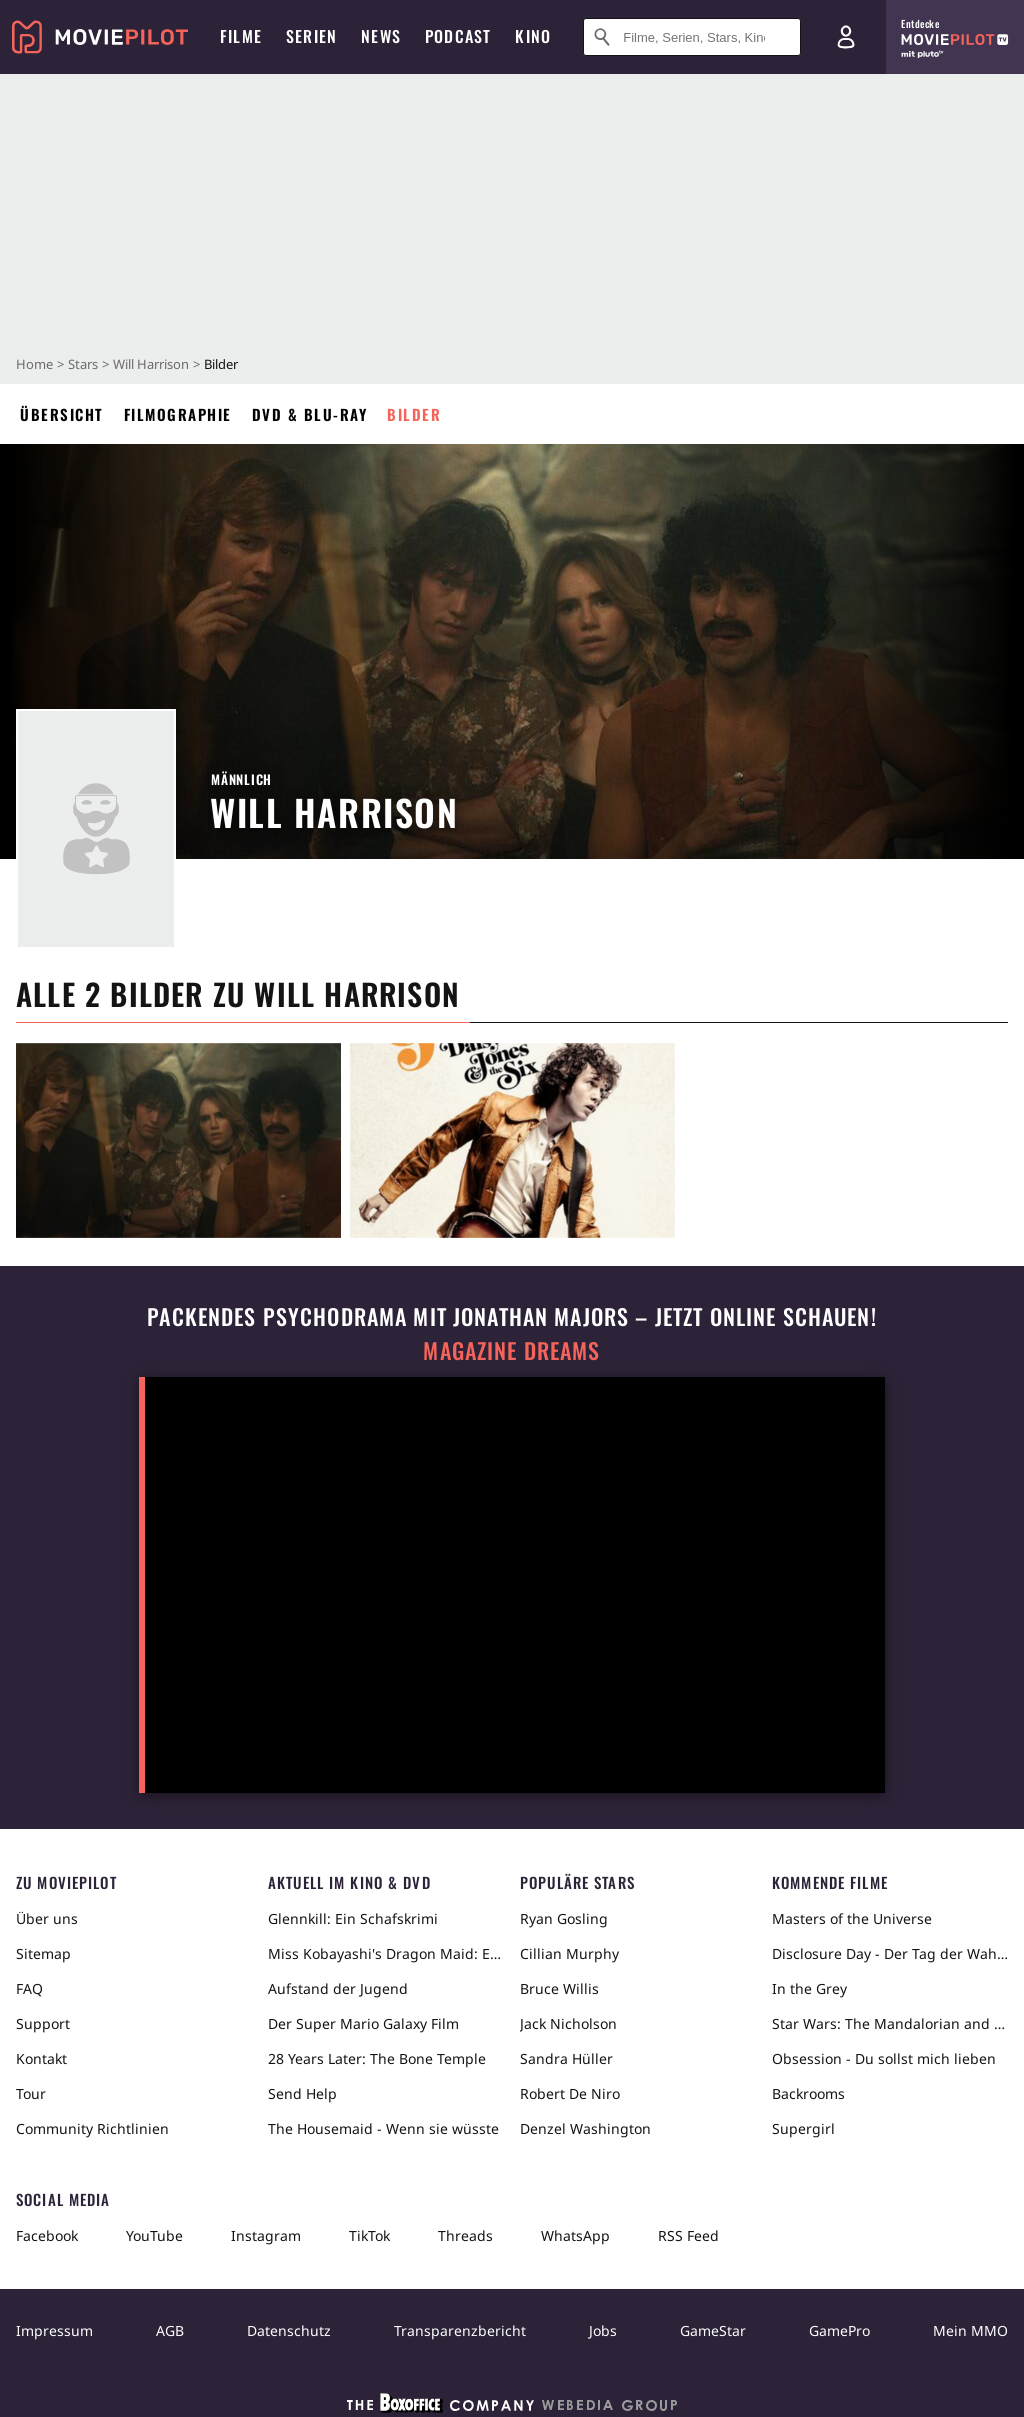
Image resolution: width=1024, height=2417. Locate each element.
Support (43, 2023)
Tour (31, 2093)
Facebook (47, 2235)
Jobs (603, 2330)
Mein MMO (970, 2330)
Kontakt (41, 2058)
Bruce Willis (559, 1988)
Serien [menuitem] (311, 36)
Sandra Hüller (566, 2058)
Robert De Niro (570, 2093)
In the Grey (809, 1988)
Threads (465, 2235)
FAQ (29, 1988)
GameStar (713, 2330)
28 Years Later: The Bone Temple (377, 2058)
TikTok (369, 2235)
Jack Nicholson (568, 2023)
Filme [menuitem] (241, 36)
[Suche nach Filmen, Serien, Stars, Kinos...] (692, 37)
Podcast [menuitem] (458, 36)
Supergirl (803, 2128)
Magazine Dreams (511, 1350)
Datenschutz (289, 2330)
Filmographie (178, 414)
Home (34, 364)
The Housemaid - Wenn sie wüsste (383, 2128)
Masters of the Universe (852, 1918)
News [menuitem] (381, 36)
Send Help (302, 2093)
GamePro (839, 2330)
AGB (170, 2330)
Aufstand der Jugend (338, 1988)
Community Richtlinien (92, 2128)
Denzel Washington (585, 2128)
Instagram (266, 2235)
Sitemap (43, 1953)
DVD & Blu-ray (310, 414)
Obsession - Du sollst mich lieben (884, 2058)
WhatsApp (575, 2235)
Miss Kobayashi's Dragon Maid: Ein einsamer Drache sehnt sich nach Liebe (386, 1953)
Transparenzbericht (460, 2330)
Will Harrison (151, 364)
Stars (83, 364)
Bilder (414, 414)
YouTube (154, 2235)
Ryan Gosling (564, 1918)
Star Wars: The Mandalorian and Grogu (890, 2023)
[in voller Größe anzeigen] (178, 1140)
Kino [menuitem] (533, 36)
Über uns (47, 1918)
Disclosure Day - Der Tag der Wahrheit (890, 1953)
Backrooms (808, 2093)
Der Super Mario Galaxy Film (363, 2023)
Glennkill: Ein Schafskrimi (353, 1918)
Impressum (54, 2330)
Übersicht (62, 414)
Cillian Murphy (569, 1953)
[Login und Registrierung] (846, 37)
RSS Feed (688, 2235)
